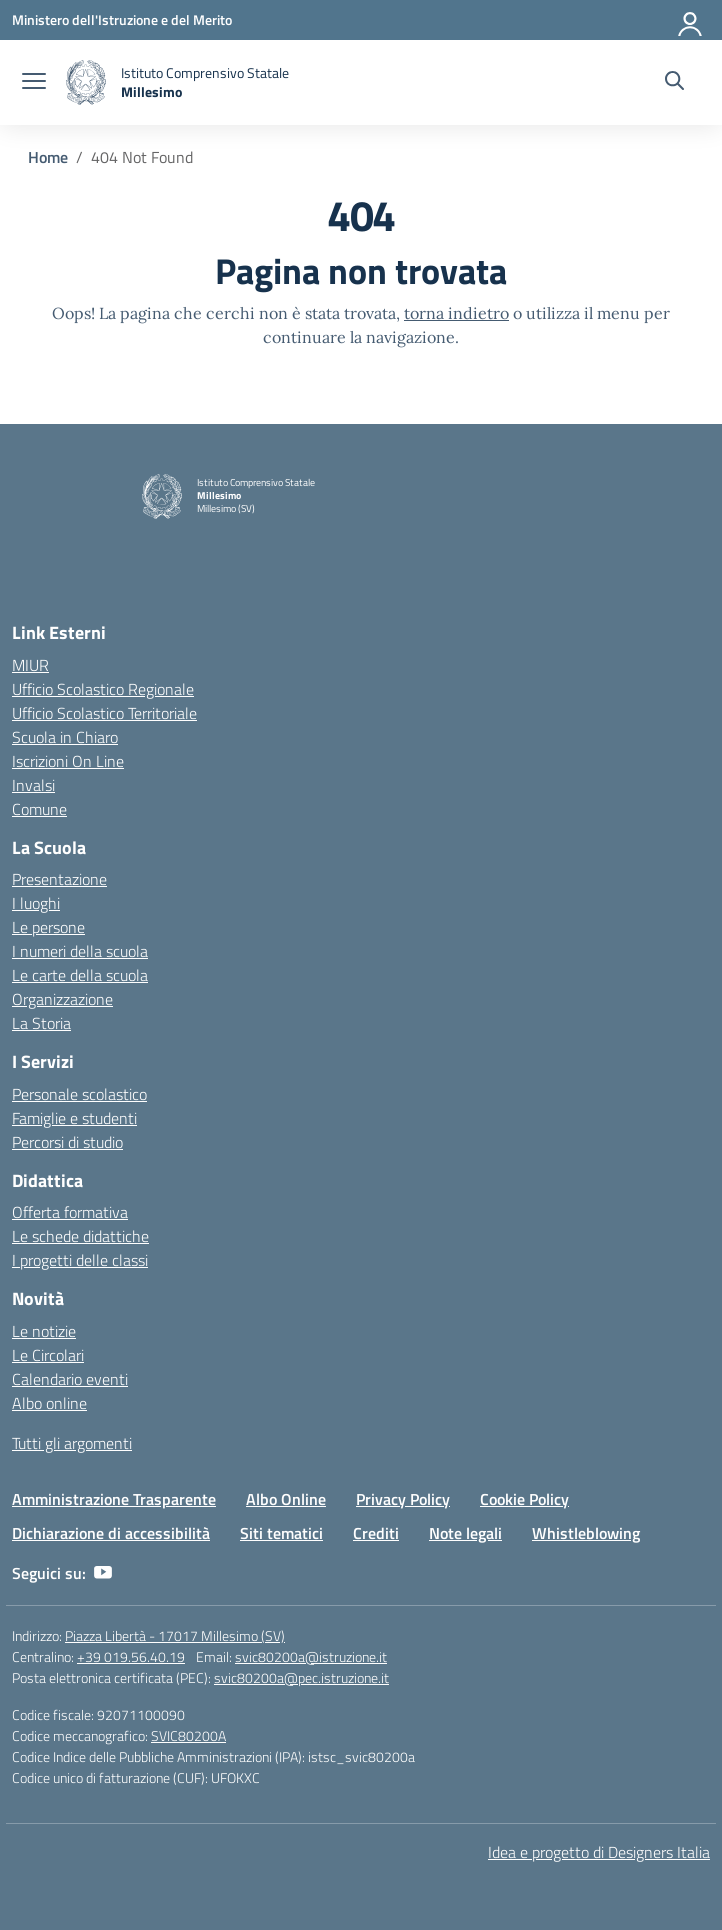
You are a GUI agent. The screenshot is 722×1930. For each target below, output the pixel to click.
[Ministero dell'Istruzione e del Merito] (122, 19)
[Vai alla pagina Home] (48, 157)
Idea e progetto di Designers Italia (599, 1852)
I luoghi (36, 903)
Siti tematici (281, 1533)
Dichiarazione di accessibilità (111, 1533)
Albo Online (286, 1499)
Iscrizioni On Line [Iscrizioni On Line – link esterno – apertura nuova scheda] (68, 761)
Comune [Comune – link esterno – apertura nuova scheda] (39, 809)
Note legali (465, 1533)
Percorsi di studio (67, 1142)
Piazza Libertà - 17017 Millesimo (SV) (175, 1635)
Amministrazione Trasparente (114, 1499)
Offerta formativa (70, 1212)
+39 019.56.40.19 (131, 1656)
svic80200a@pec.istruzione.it (301, 1677)
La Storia (41, 1023)
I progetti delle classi (80, 1260)
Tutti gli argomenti (72, 1443)
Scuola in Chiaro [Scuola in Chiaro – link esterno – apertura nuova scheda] (65, 737)
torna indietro (456, 313)
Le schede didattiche (80, 1236)
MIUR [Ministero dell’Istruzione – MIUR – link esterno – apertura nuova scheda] (30, 665)
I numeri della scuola (80, 951)
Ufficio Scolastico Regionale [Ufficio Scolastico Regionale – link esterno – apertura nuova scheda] (103, 689)
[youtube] (103, 1573)
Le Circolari (48, 1355)
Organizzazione (62, 999)
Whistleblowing (586, 1533)
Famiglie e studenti (74, 1118)
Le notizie (44, 1331)
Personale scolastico (79, 1094)
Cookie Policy (524, 1499)
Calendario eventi (70, 1379)
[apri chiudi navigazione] (34, 83)
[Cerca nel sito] (674, 83)
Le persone (48, 927)
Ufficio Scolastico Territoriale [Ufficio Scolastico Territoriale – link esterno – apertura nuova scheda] (104, 713)
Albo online (49, 1403)
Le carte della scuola (80, 975)
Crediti (376, 1533)
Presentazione (59, 879)
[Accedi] (691, 20)
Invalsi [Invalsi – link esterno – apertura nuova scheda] (33, 785)
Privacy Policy (403, 1499)
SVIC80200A (188, 1735)
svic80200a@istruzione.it (311, 1656)
